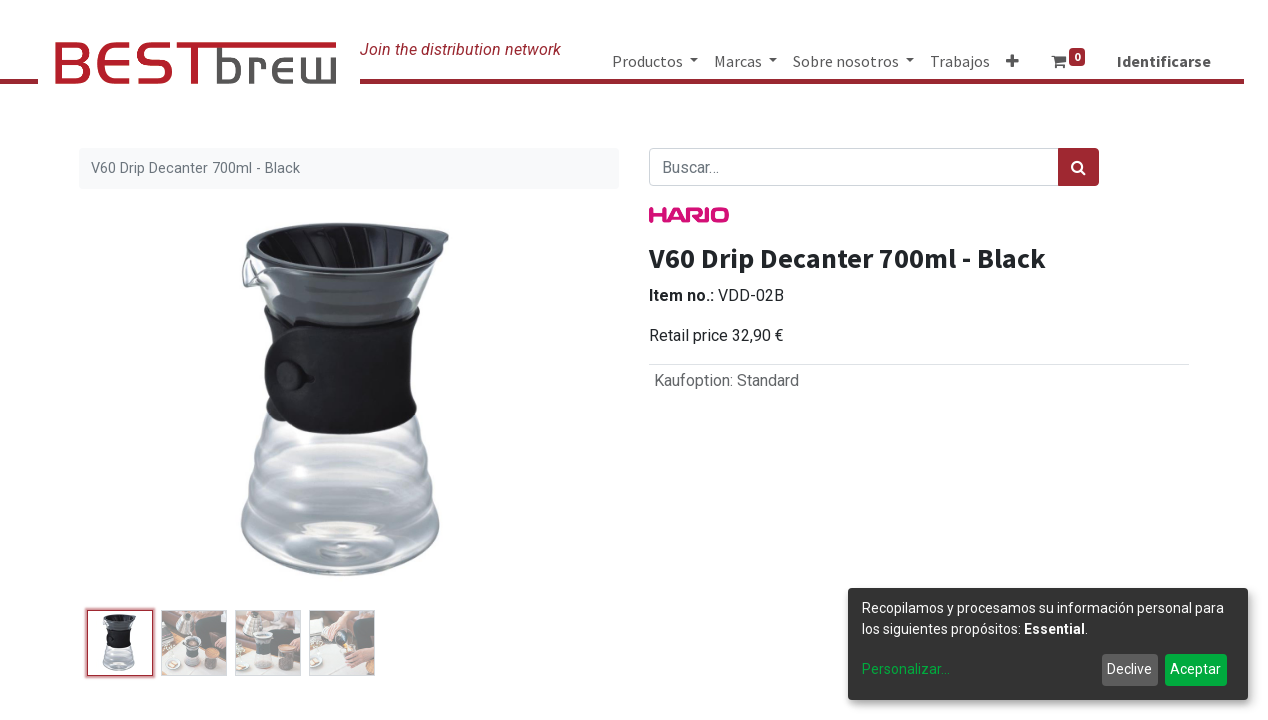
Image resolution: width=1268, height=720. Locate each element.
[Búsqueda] (1078, 167)
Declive (1129, 669)
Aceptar (1195, 669)
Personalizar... (906, 669)
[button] (1012, 61)
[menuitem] (960, 61)
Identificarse (1164, 61)
